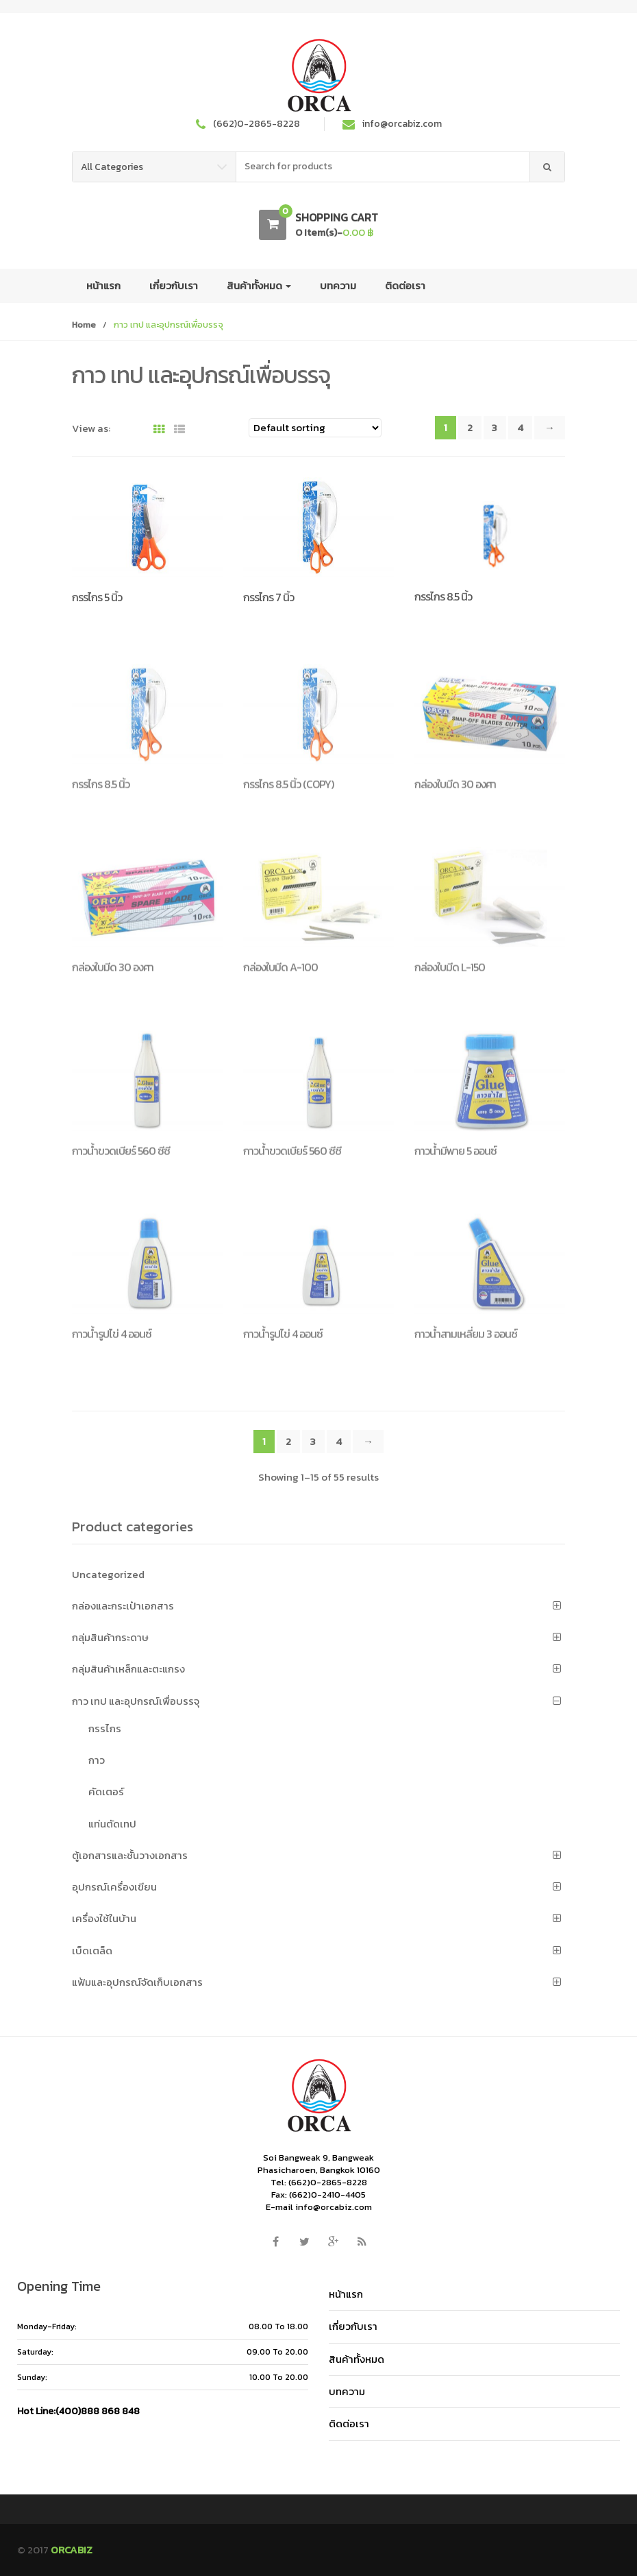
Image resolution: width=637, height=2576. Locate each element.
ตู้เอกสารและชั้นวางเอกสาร (130, 1854)
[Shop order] (315, 427)
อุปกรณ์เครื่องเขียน (114, 1886)
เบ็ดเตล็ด (92, 1950)
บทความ (338, 285)
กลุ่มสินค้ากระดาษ (110, 1636)
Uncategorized (108, 1573)
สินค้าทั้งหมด (259, 285)
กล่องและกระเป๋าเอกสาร (123, 1605)
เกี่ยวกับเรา (173, 285)
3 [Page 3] (494, 427)
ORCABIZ (71, 2549)
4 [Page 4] (520, 427)
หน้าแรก (103, 285)
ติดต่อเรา (405, 285)
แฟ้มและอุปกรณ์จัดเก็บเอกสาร (137, 1981)
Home (84, 324)
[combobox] (383, 167)
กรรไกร (104, 1728)
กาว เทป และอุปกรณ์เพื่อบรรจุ (135, 1700)
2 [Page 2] (470, 427)
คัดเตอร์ (106, 1791)
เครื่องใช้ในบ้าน (104, 1917)
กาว (96, 1759)
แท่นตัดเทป (112, 1823)
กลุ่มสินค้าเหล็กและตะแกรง (128, 1668)
